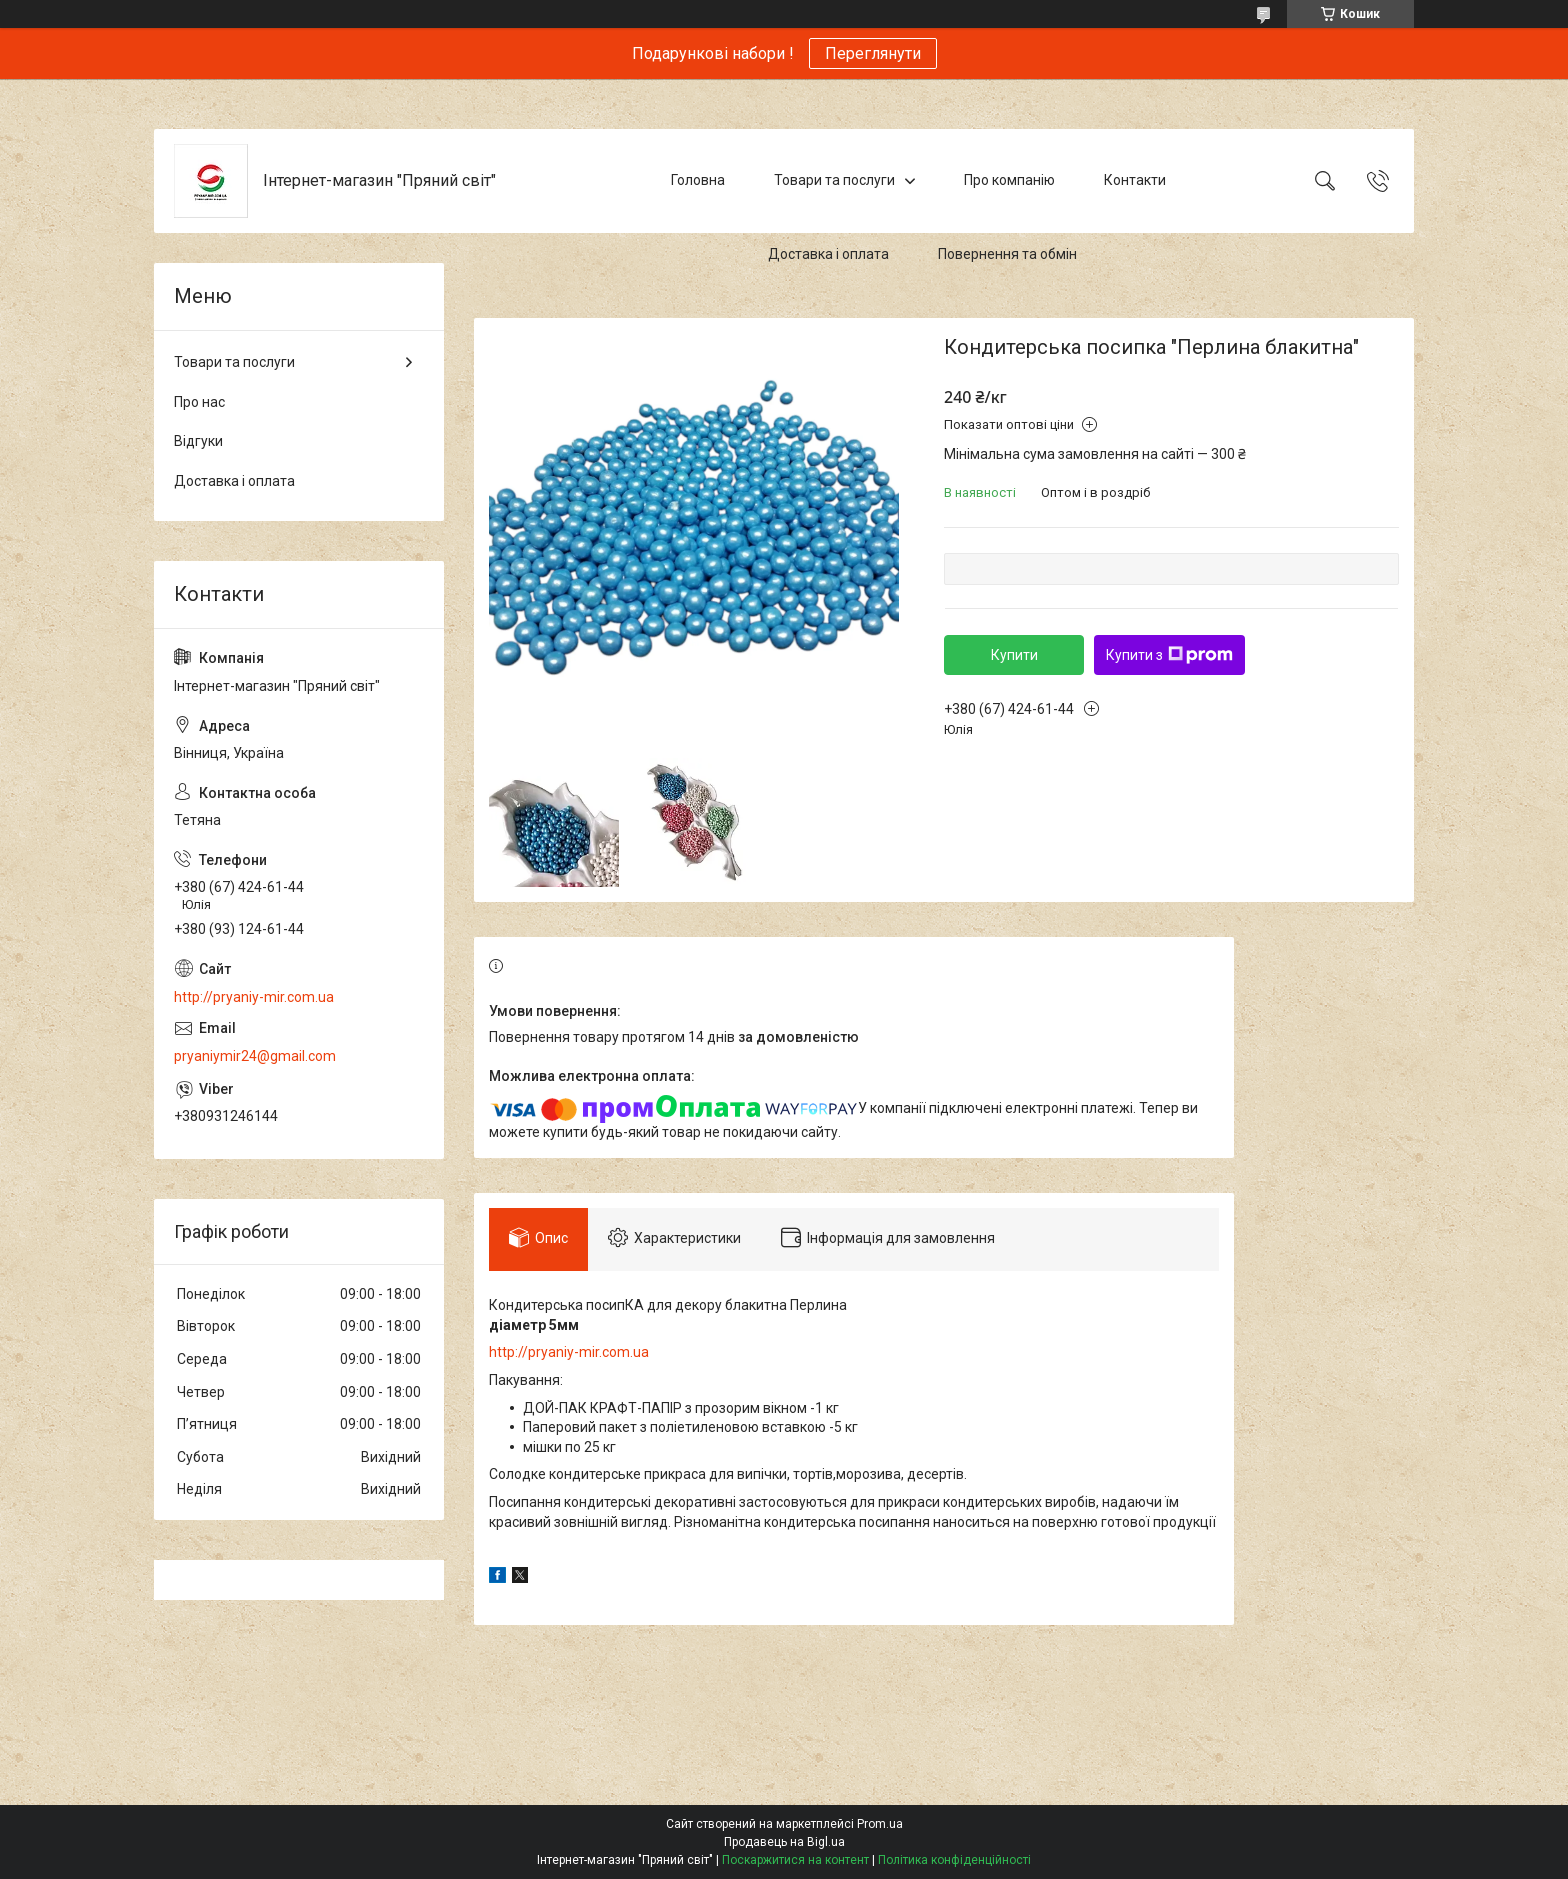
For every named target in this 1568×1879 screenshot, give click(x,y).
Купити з (1169, 655)
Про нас (199, 402)
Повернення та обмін (1007, 254)
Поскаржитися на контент (795, 1860)
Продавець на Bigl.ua (784, 1842)
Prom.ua (880, 1824)
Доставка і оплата (828, 254)
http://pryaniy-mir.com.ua (569, 1352)
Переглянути (873, 53)
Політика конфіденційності (954, 1860)
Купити (1014, 655)
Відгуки (198, 441)
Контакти (1135, 180)
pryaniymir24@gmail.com (255, 1056)
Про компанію (1009, 180)
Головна (698, 180)
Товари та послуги (834, 180)
